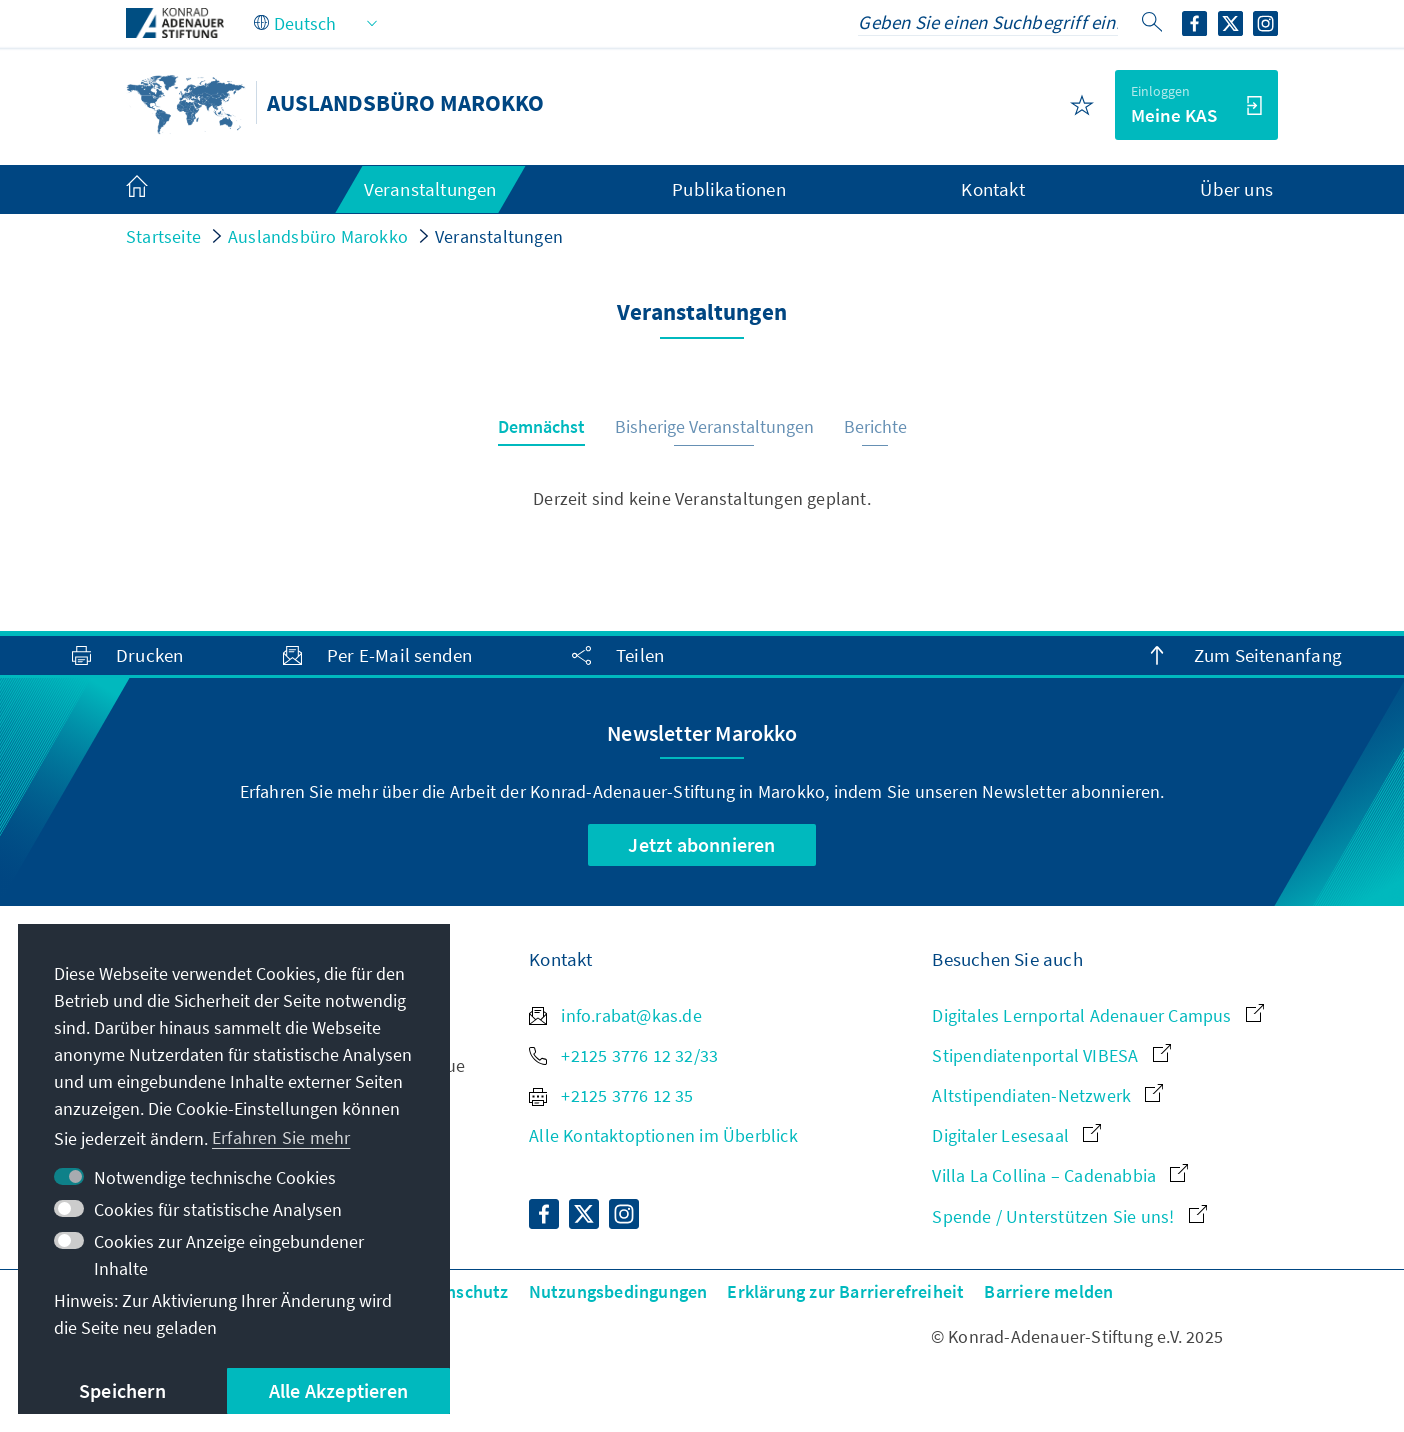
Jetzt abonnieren (701, 844)
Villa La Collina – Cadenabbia (1060, 1175)
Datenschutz (458, 1291)
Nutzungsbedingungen (618, 1291)
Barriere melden (1048, 1291)
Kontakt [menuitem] (992, 189)
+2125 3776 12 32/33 (623, 1055)
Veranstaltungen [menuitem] (430, 189)
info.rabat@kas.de (615, 1015)
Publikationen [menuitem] (729, 189)
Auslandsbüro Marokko (318, 236)
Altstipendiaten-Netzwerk (1047, 1095)
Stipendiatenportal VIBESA (1051, 1055)
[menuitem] (157, 190)
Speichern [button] (122, 1390)
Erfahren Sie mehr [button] (281, 1137)
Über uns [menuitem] (1236, 189)
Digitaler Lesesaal (1016, 1135)
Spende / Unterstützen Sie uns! (1069, 1216)
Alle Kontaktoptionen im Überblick (663, 1135)
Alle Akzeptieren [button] (338, 1390)
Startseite (163, 236)
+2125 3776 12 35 (611, 1095)
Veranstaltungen (499, 236)
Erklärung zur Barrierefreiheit (845, 1291)
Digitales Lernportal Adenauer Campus (1097, 1015)
